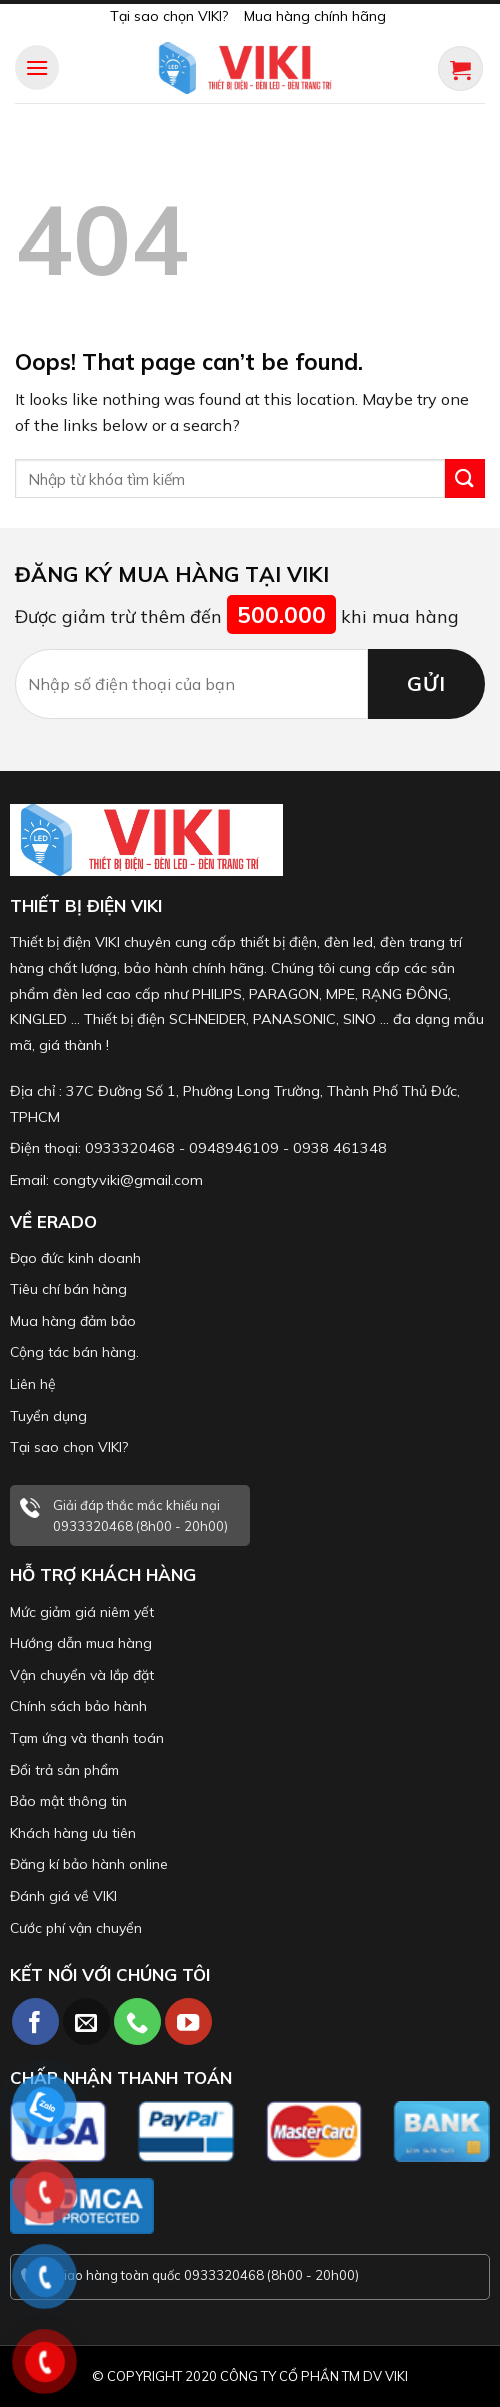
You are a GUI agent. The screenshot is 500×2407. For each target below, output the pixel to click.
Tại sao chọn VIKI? (169, 16)
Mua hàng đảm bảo (73, 1321)
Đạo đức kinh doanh (75, 1258)
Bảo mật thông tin (68, 1801)
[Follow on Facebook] (35, 2021)
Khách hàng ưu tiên (73, 1833)
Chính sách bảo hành (78, 1706)
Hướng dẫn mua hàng (81, 1643)
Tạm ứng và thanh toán (87, 1738)
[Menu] (37, 67)
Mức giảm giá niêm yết (82, 1612)
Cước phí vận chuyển (76, 1928)
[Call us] (137, 2021)
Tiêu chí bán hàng (68, 1289)
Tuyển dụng (48, 1416)
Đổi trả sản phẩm (64, 1770)
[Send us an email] (86, 2021)
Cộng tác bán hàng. (74, 1352)
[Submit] (465, 478)
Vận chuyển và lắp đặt (82, 1675)
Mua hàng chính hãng (315, 16)
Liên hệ (33, 1384)
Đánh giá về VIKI (63, 1896)
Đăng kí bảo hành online (89, 1864)
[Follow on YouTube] (188, 2021)
